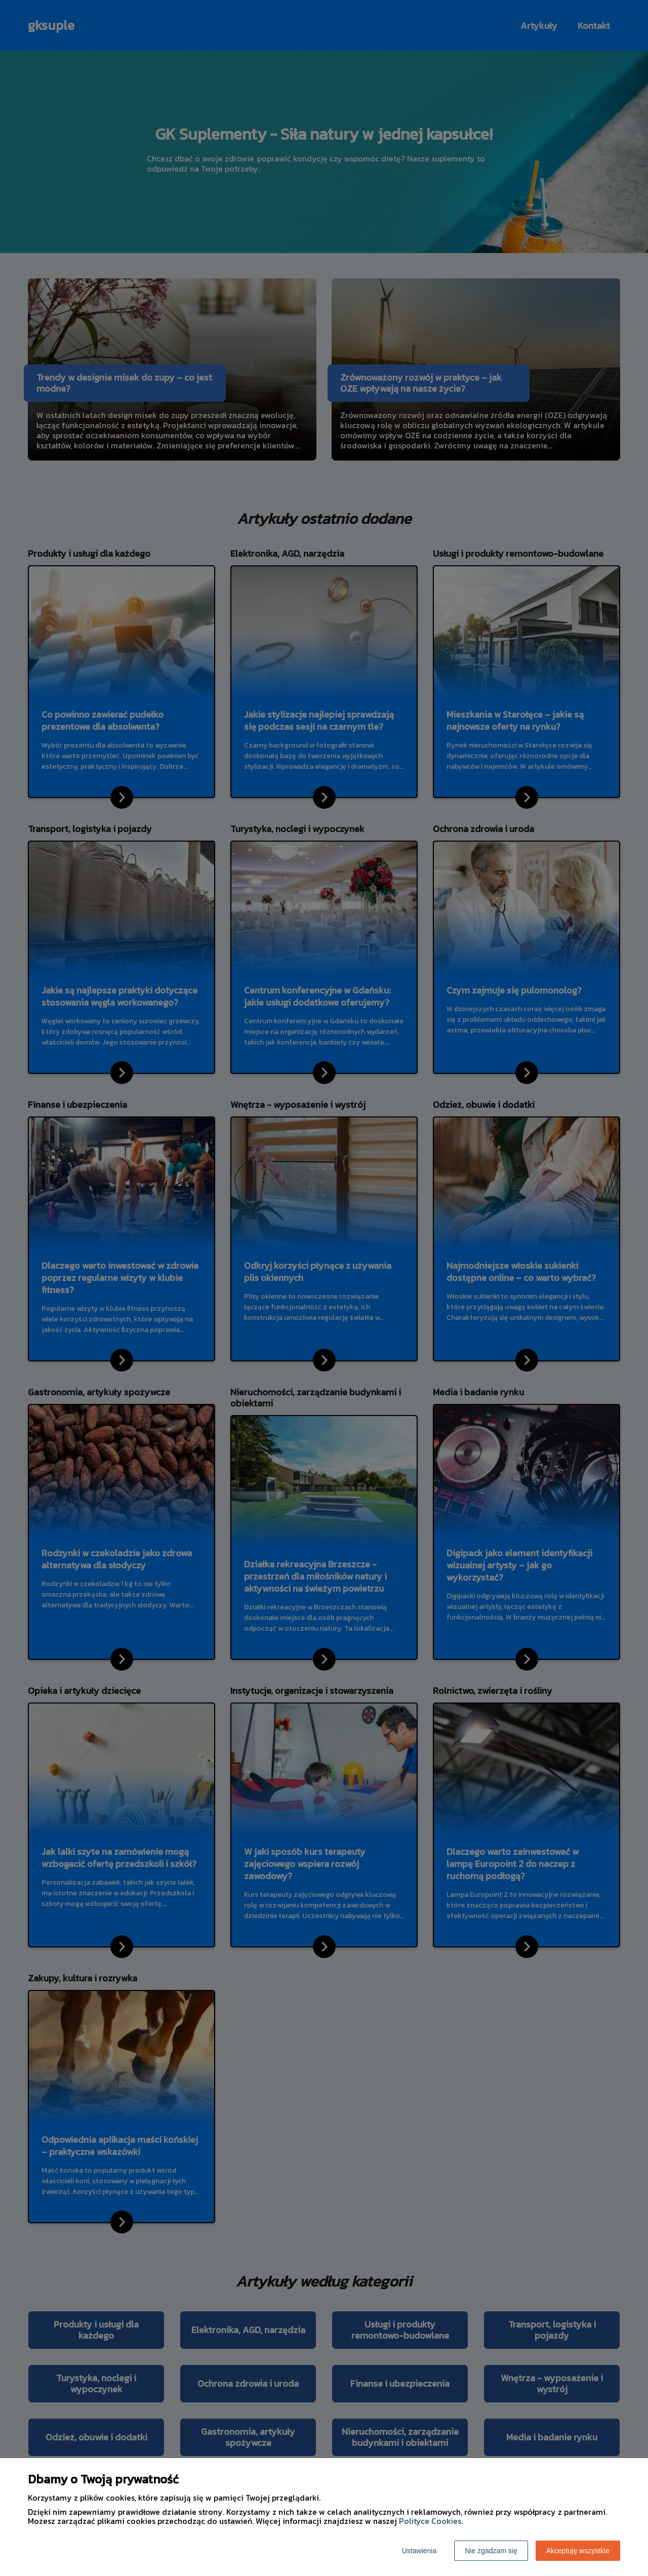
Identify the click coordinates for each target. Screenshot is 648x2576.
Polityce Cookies (430, 2521)
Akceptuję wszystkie (578, 2551)
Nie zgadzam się (491, 2551)
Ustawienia (419, 2551)
